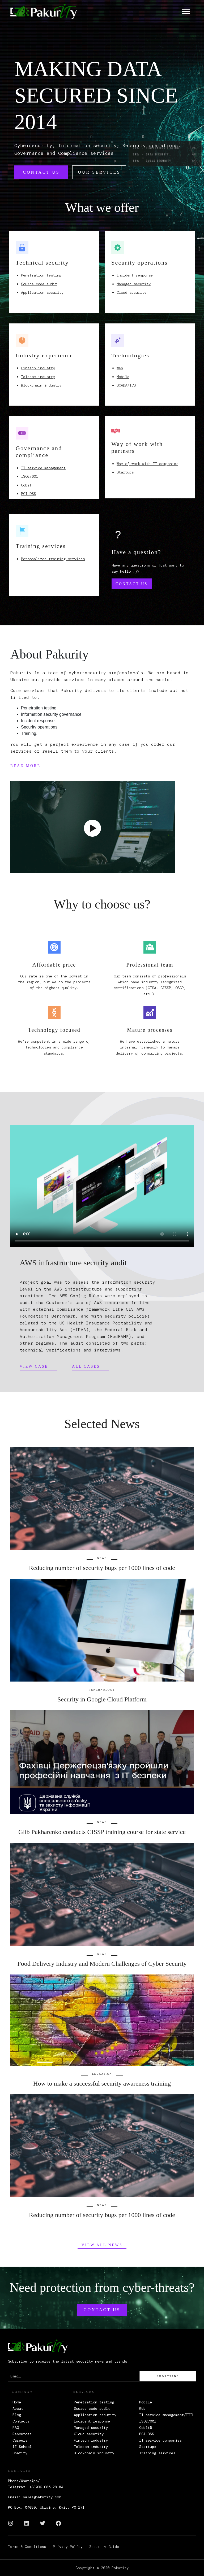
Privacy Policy (68, 2546)
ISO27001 (29, 476)
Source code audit (39, 284)
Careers (19, 2440)
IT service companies (160, 2440)
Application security (42, 292)
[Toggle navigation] (186, 11)
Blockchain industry (41, 385)
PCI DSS (28, 493)
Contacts (20, 2421)
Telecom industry (38, 376)
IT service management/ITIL (166, 2414)
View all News (102, 2245)
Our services (99, 172)
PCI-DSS (146, 2434)
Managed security (134, 284)
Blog (16, 2414)
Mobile (123, 376)
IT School (22, 2446)
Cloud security (131, 292)
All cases (86, 1366)
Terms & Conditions (27, 2546)
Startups (125, 472)
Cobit (26, 485)
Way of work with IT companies (147, 463)
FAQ (15, 2427)
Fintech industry (38, 368)
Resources (22, 2434)
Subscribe (167, 2376)
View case (34, 1366)
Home (16, 2402)
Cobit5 (145, 2427)
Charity (19, 2453)
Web (120, 368)
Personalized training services (53, 558)
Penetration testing (41, 275)
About (17, 2408)
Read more (25, 766)
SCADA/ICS (126, 385)
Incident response (135, 275)
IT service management (43, 468)
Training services (157, 2453)
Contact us (41, 172)
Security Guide (104, 2546)
